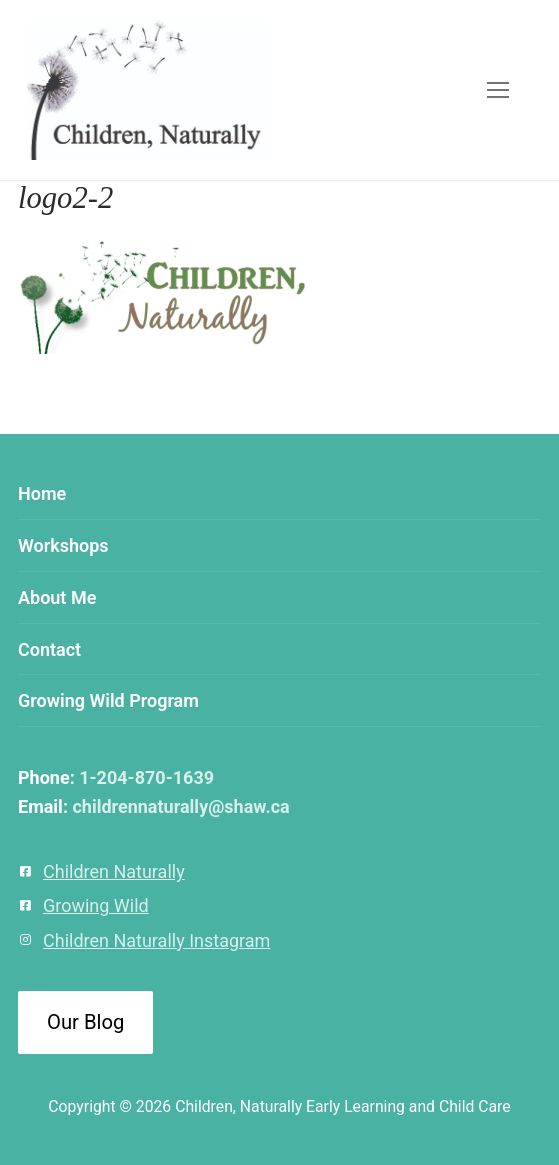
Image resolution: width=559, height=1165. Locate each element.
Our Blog (85, 1022)
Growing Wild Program (108, 700)
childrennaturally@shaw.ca (180, 806)
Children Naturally (114, 871)
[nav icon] (497, 90)
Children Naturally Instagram (156, 940)
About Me (57, 597)
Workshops (63, 545)
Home (42, 493)
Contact (49, 649)
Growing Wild (96, 905)
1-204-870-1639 (146, 777)
